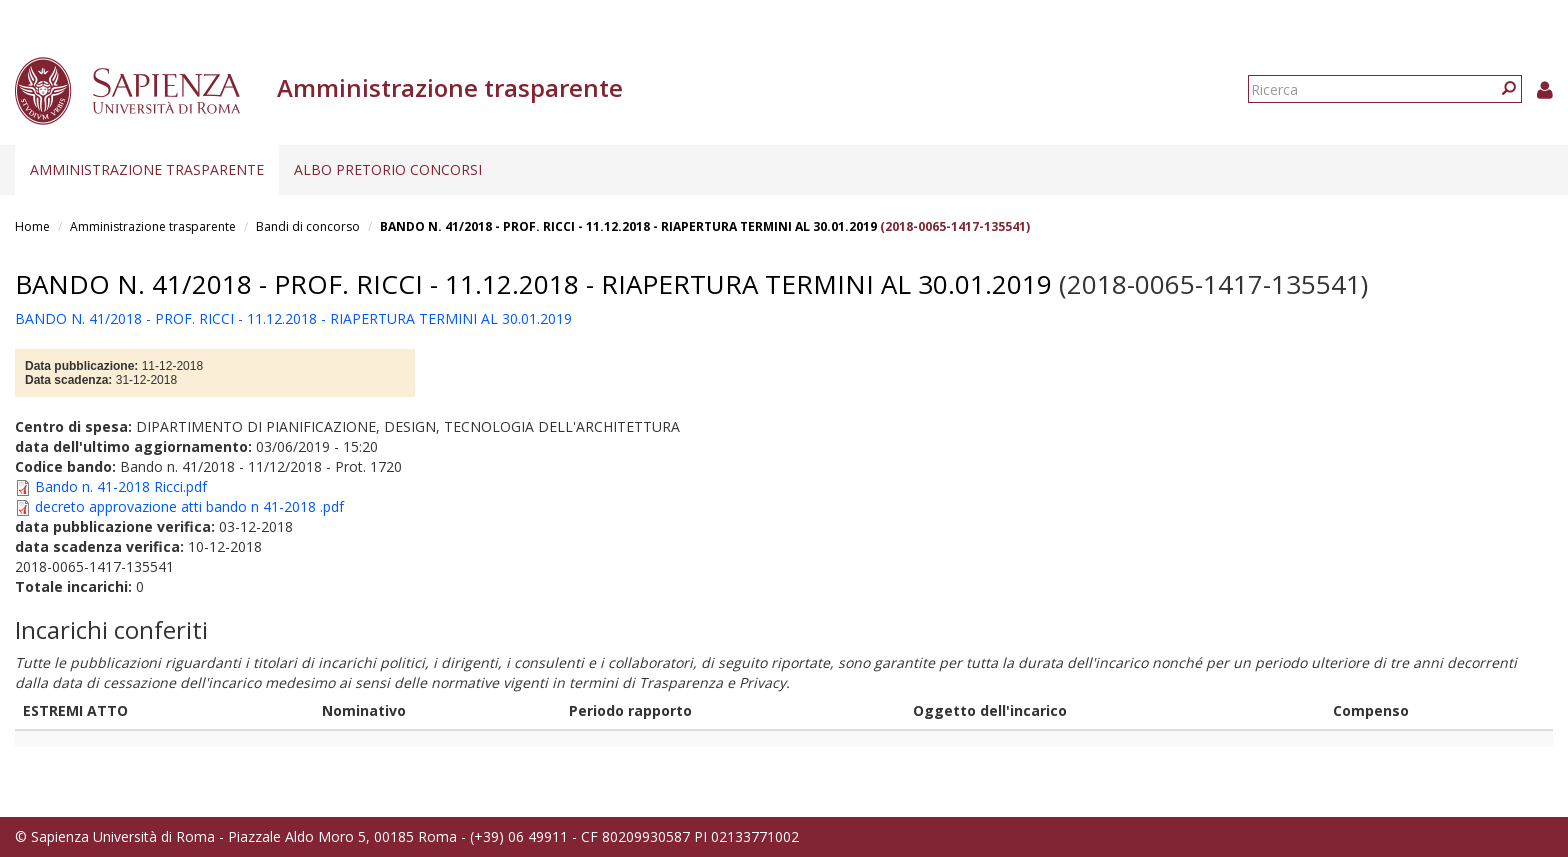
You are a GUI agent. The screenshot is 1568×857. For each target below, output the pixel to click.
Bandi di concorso (308, 226)
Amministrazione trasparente (147, 169)
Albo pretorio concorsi (388, 169)
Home (32, 226)
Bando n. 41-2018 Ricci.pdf (121, 486)
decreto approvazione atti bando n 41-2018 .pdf (189, 506)
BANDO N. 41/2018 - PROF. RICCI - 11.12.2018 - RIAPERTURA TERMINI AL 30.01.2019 (628, 226)
